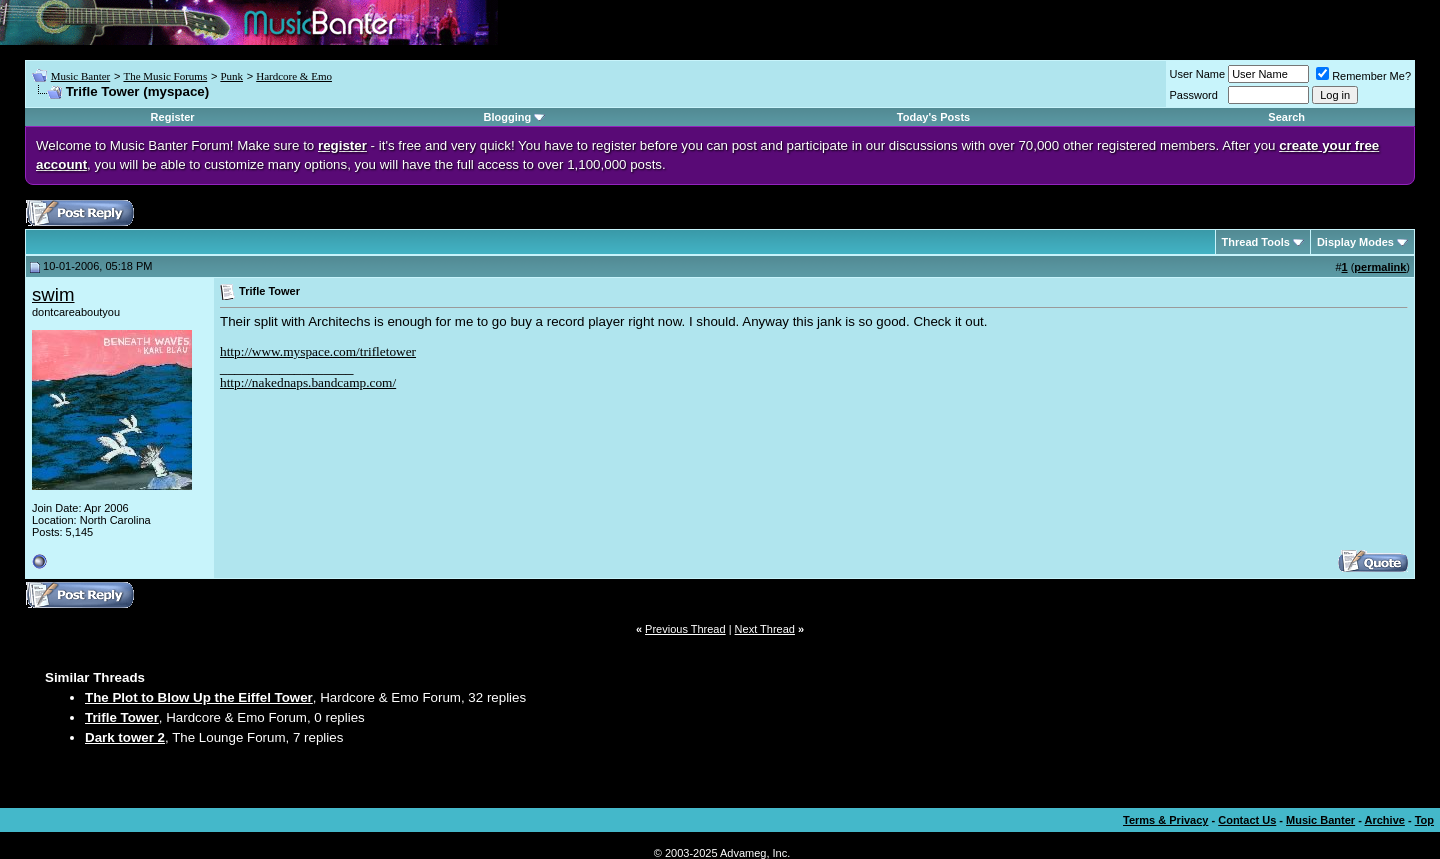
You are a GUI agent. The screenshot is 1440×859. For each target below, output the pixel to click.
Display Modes (1355, 242)
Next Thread (765, 629)
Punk (231, 76)
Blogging (508, 117)
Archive (1385, 820)
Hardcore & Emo (294, 76)
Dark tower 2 (125, 737)
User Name (1198, 74)
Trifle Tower (122, 717)
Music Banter (81, 76)
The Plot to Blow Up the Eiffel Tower (199, 697)
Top (1424, 820)
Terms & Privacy (1165, 820)
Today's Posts (933, 117)
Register (173, 117)
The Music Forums (165, 76)
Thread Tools (1256, 242)
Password (1194, 95)
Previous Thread (685, 629)
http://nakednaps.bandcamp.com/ (308, 382)
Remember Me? (1363, 76)
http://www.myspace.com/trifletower (318, 351)
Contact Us (1247, 820)
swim (53, 294)
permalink (1380, 267)
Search (1286, 117)
